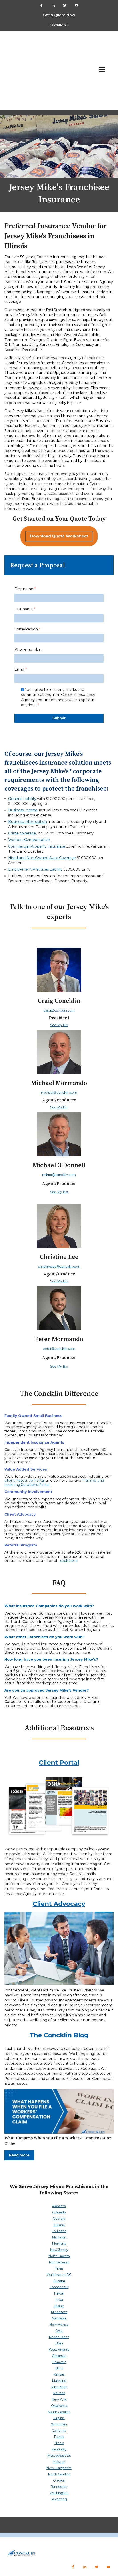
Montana (59, 2196)
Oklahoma (59, 2358)
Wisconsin (59, 2376)
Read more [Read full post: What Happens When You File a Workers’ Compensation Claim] (19, 2107)
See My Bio (59, 1059)
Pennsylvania (59, 2214)
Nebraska (59, 2270)
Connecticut (59, 2239)
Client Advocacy (59, 1856)
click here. (68, 1513)
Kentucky (59, 2401)
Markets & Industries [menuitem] (59, 2551)
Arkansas (59, 2308)
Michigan (59, 2189)
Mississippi (59, 2339)
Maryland (59, 2333)
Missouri (59, 2414)
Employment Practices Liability (35, 821)
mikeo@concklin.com (59, 1127)
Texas (59, 2221)
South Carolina (59, 2364)
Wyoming (59, 2451)
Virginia (59, 2370)
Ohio (59, 2283)
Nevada (59, 2345)
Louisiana (59, 2183)
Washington (59, 2445)
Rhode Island (59, 2289)
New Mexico (59, 2277)
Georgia (59, 2171)
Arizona (59, 2233)
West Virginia (59, 2302)
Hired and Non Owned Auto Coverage (42, 810)
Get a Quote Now (59, 15)
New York (59, 2352)
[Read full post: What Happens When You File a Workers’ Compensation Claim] (59, 2063)
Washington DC (59, 2227)
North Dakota (59, 2208)
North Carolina (59, 2426)
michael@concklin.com (59, 1045)
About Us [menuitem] (59, 2538)
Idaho (59, 2320)
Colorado (59, 2164)
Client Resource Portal (24, 1432)
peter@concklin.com (59, 1301)
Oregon (59, 2433)
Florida (59, 2389)
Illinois (59, 2395)
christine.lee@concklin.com (59, 1219)
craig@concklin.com (59, 963)
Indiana (59, 2177)
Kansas (59, 2327)
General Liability (22, 751)
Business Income (23, 762)
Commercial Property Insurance (36, 798)
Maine (59, 2258)
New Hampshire (59, 2420)
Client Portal (59, 1714)
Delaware (59, 2314)
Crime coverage (22, 785)
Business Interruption (27, 774)
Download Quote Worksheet (59, 488)
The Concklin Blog (59, 1987)
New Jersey (59, 2202)
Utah (59, 2295)
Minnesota (59, 2264)
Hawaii (59, 2246)
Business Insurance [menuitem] (59, 2563)
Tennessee (59, 2439)
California (59, 2383)
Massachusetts (59, 2408)
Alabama (59, 2158)
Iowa (59, 2252)
